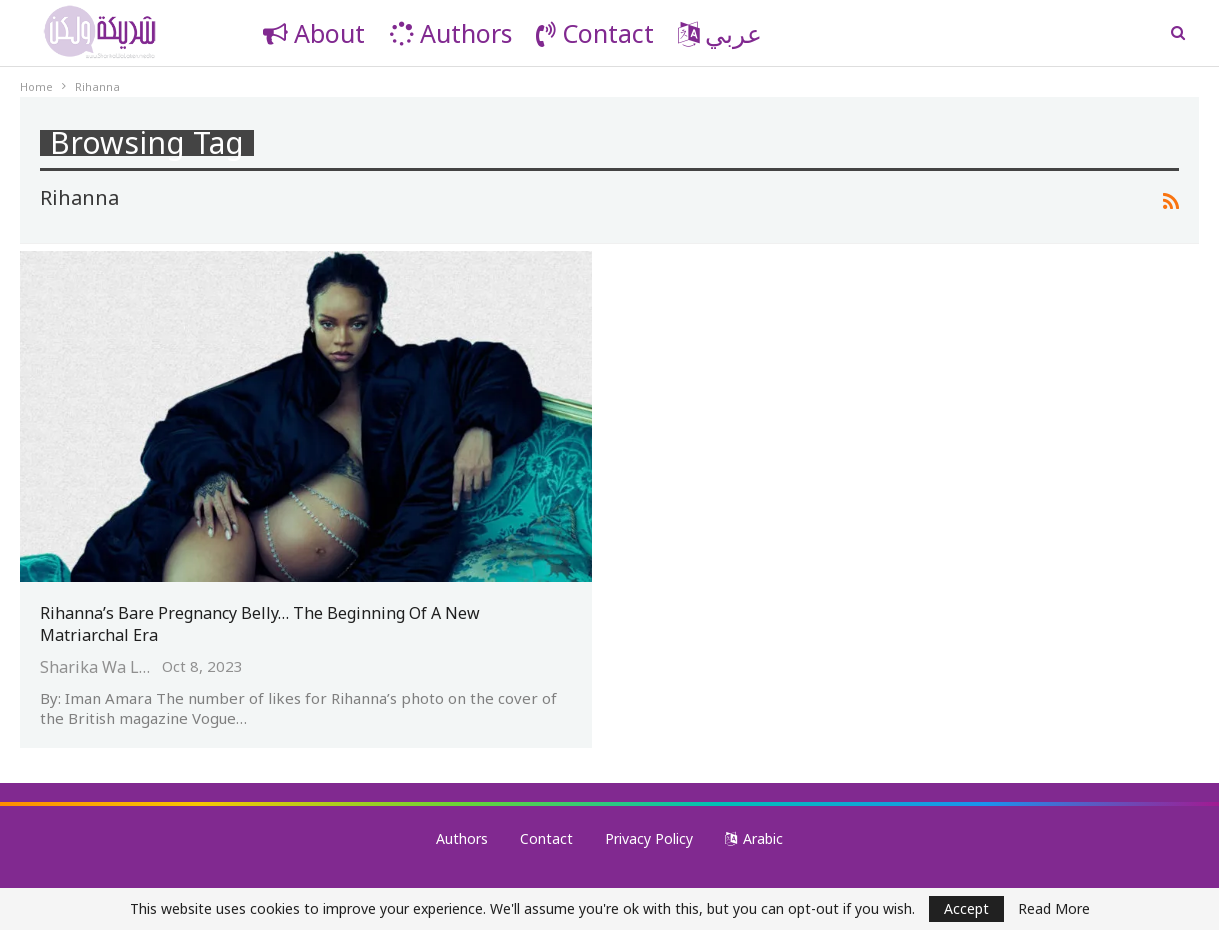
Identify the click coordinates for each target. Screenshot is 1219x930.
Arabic (754, 838)
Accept (966, 908)
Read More (1054, 909)
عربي (720, 33)
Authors (450, 33)
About (314, 33)
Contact (595, 33)
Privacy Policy (649, 838)
